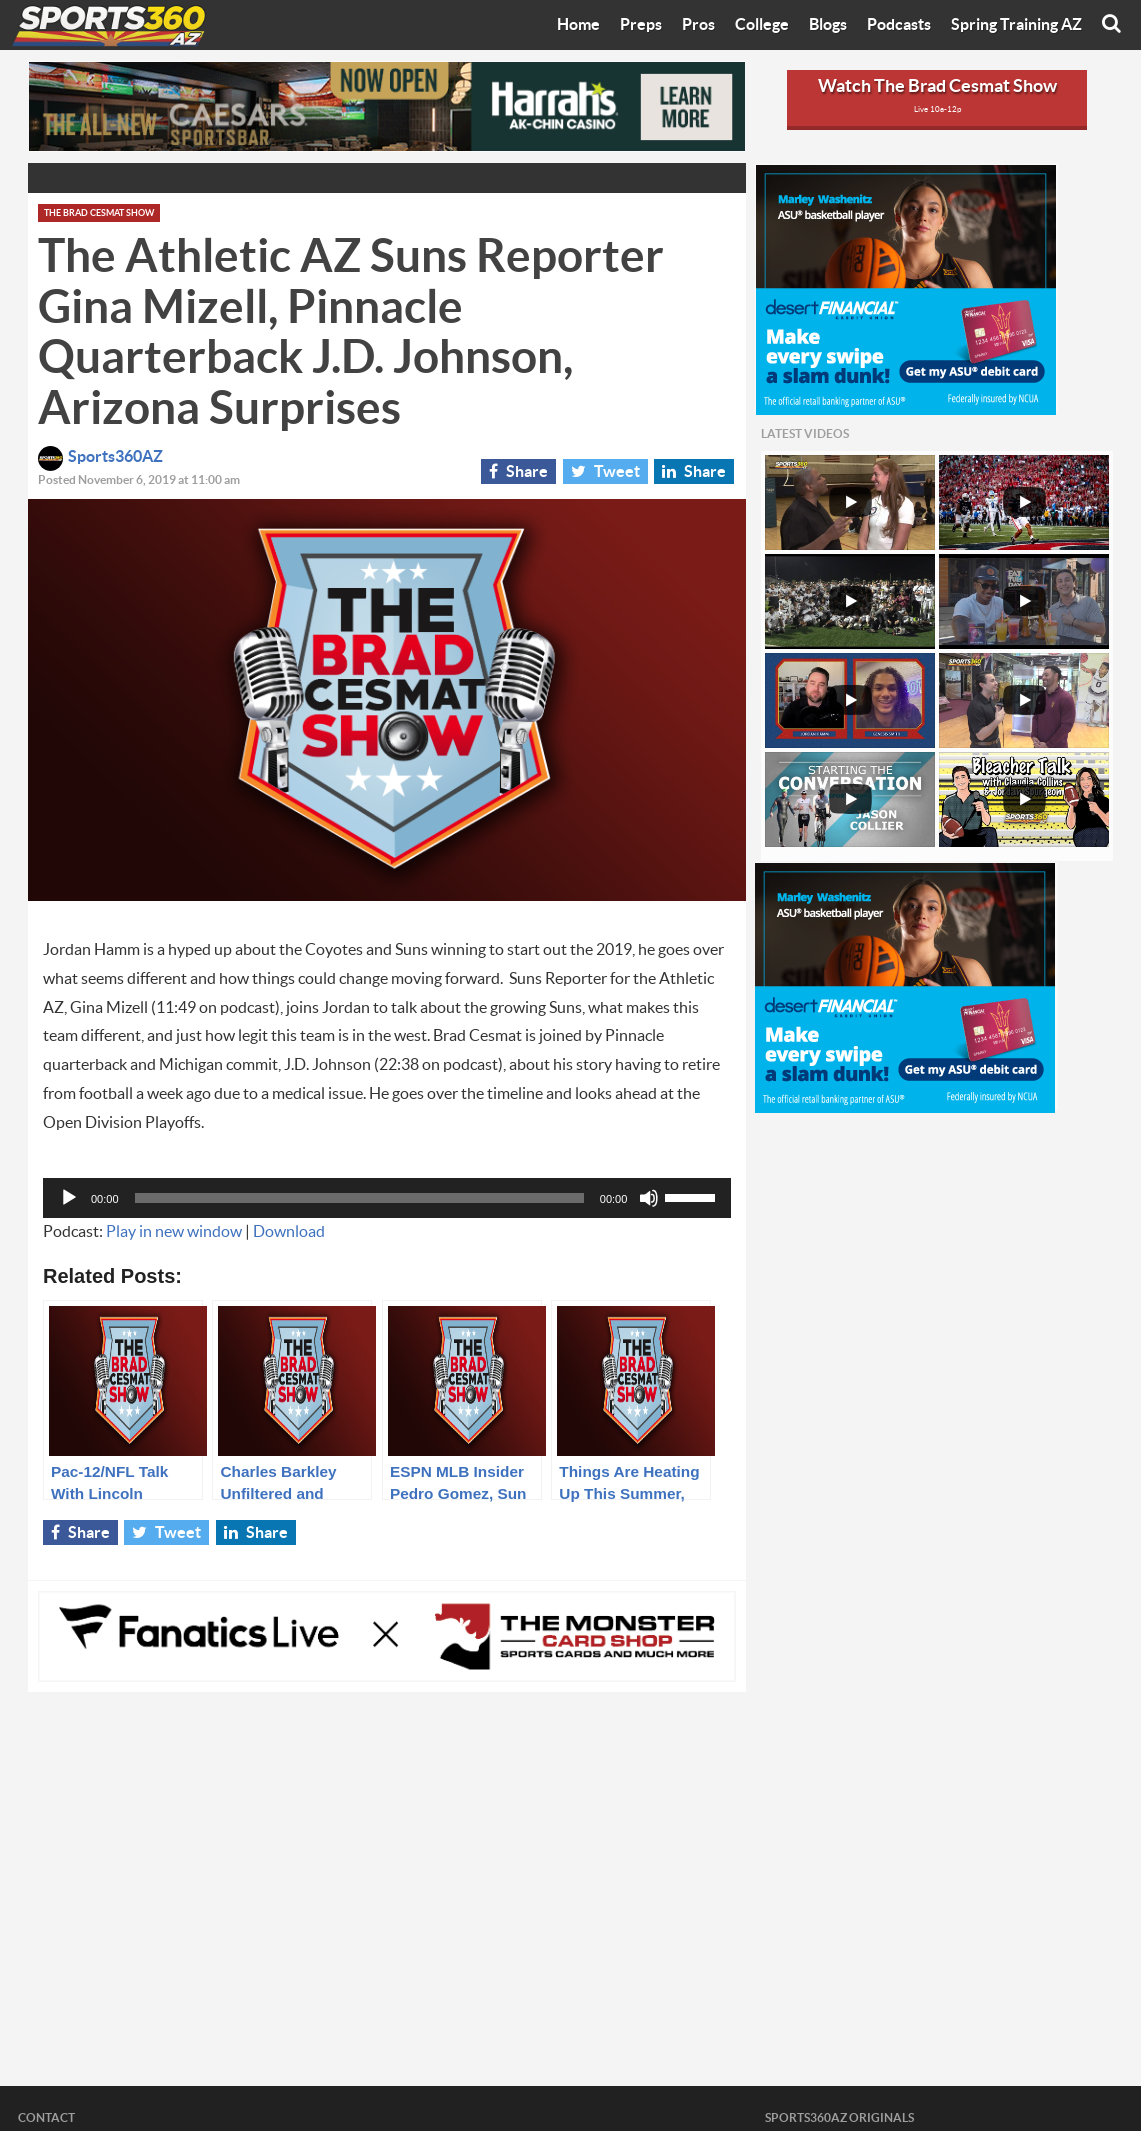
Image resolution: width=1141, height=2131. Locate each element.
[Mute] (649, 1198)
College (762, 25)
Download (289, 1232)
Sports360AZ (100, 457)
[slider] (359, 1198)
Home (578, 25)
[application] (387, 1198)
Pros (698, 25)
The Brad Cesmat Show (99, 213)
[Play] (69, 1198)
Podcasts (899, 25)
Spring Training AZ (1016, 25)
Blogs (828, 25)
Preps (641, 25)
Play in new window (174, 1232)
